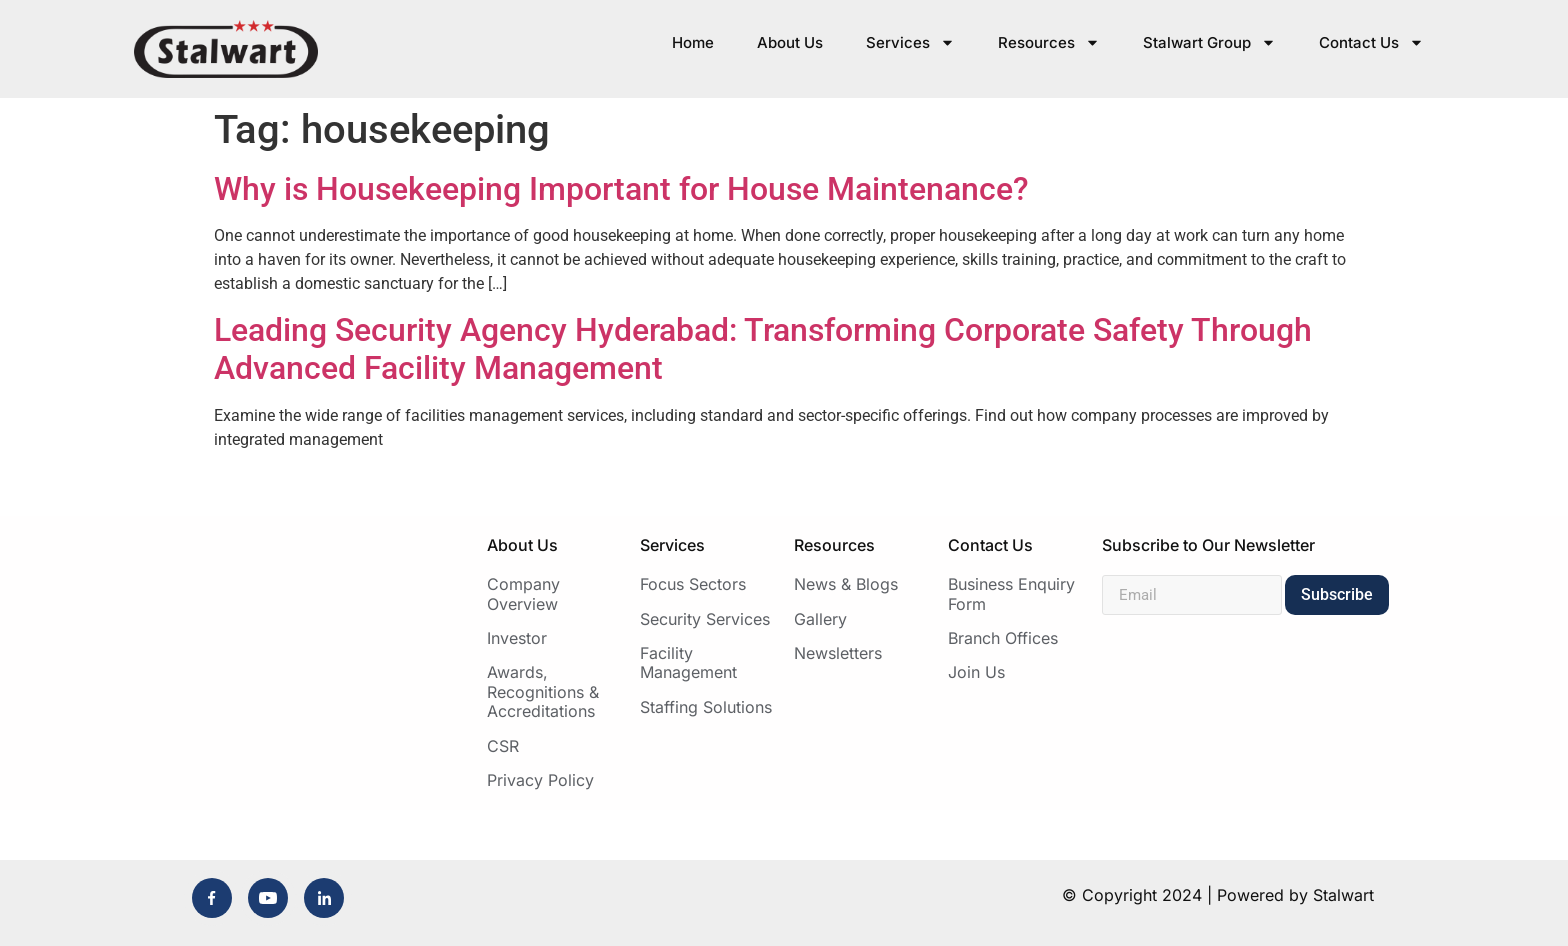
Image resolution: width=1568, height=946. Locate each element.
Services (910, 42)
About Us (790, 42)
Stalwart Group (1209, 42)
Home (693, 42)
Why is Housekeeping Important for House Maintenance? (621, 189)
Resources (1049, 42)
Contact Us (1371, 42)
